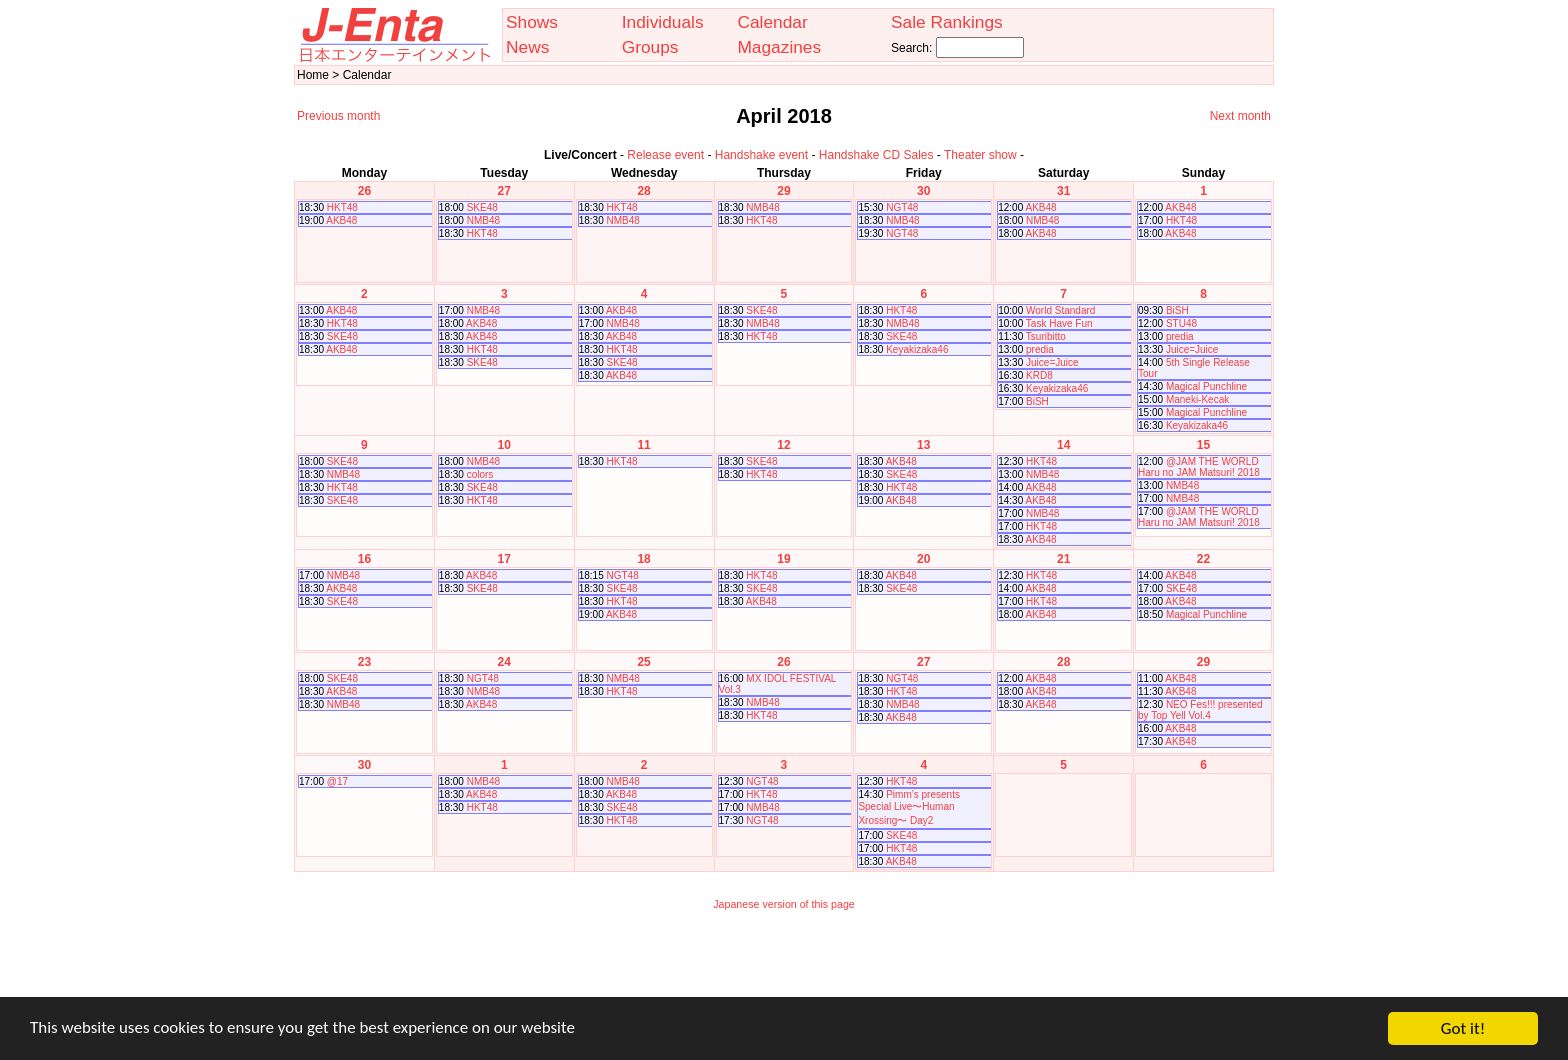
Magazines (779, 47)
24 (504, 662)
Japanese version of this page (784, 904)
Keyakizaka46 (917, 349)
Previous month (338, 116)
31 (1063, 191)
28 (643, 191)
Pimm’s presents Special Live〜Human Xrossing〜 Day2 (909, 807)
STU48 (1181, 323)
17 (504, 559)
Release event (665, 155)
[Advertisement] (784, 967)
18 (643, 559)
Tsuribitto (1046, 336)
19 (783, 559)
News (527, 47)
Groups (650, 47)
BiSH (1037, 401)
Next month (1240, 116)
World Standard (1060, 310)
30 (923, 191)
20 (923, 559)
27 (504, 191)
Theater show (980, 155)
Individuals (663, 22)
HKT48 (342, 207)
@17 (337, 781)
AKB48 (341, 220)
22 (1203, 559)
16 (364, 559)
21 (1063, 559)
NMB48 (483, 220)
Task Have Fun (1059, 323)
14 (1063, 445)
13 (923, 445)
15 (1203, 445)
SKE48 (482, 207)
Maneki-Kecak (1197, 399)
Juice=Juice (1052, 362)
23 (364, 662)
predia (1040, 349)
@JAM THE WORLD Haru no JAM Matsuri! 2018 (1199, 467)
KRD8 (1039, 375)
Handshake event (761, 155)
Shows (532, 22)
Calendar (772, 22)
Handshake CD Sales (876, 155)
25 (643, 662)
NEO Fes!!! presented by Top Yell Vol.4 (1200, 710)
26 (364, 191)
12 (783, 445)
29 (783, 191)
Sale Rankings (947, 22)
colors (480, 474)
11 (643, 445)
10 (504, 445)
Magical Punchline (1206, 386)
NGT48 (902, 207)
